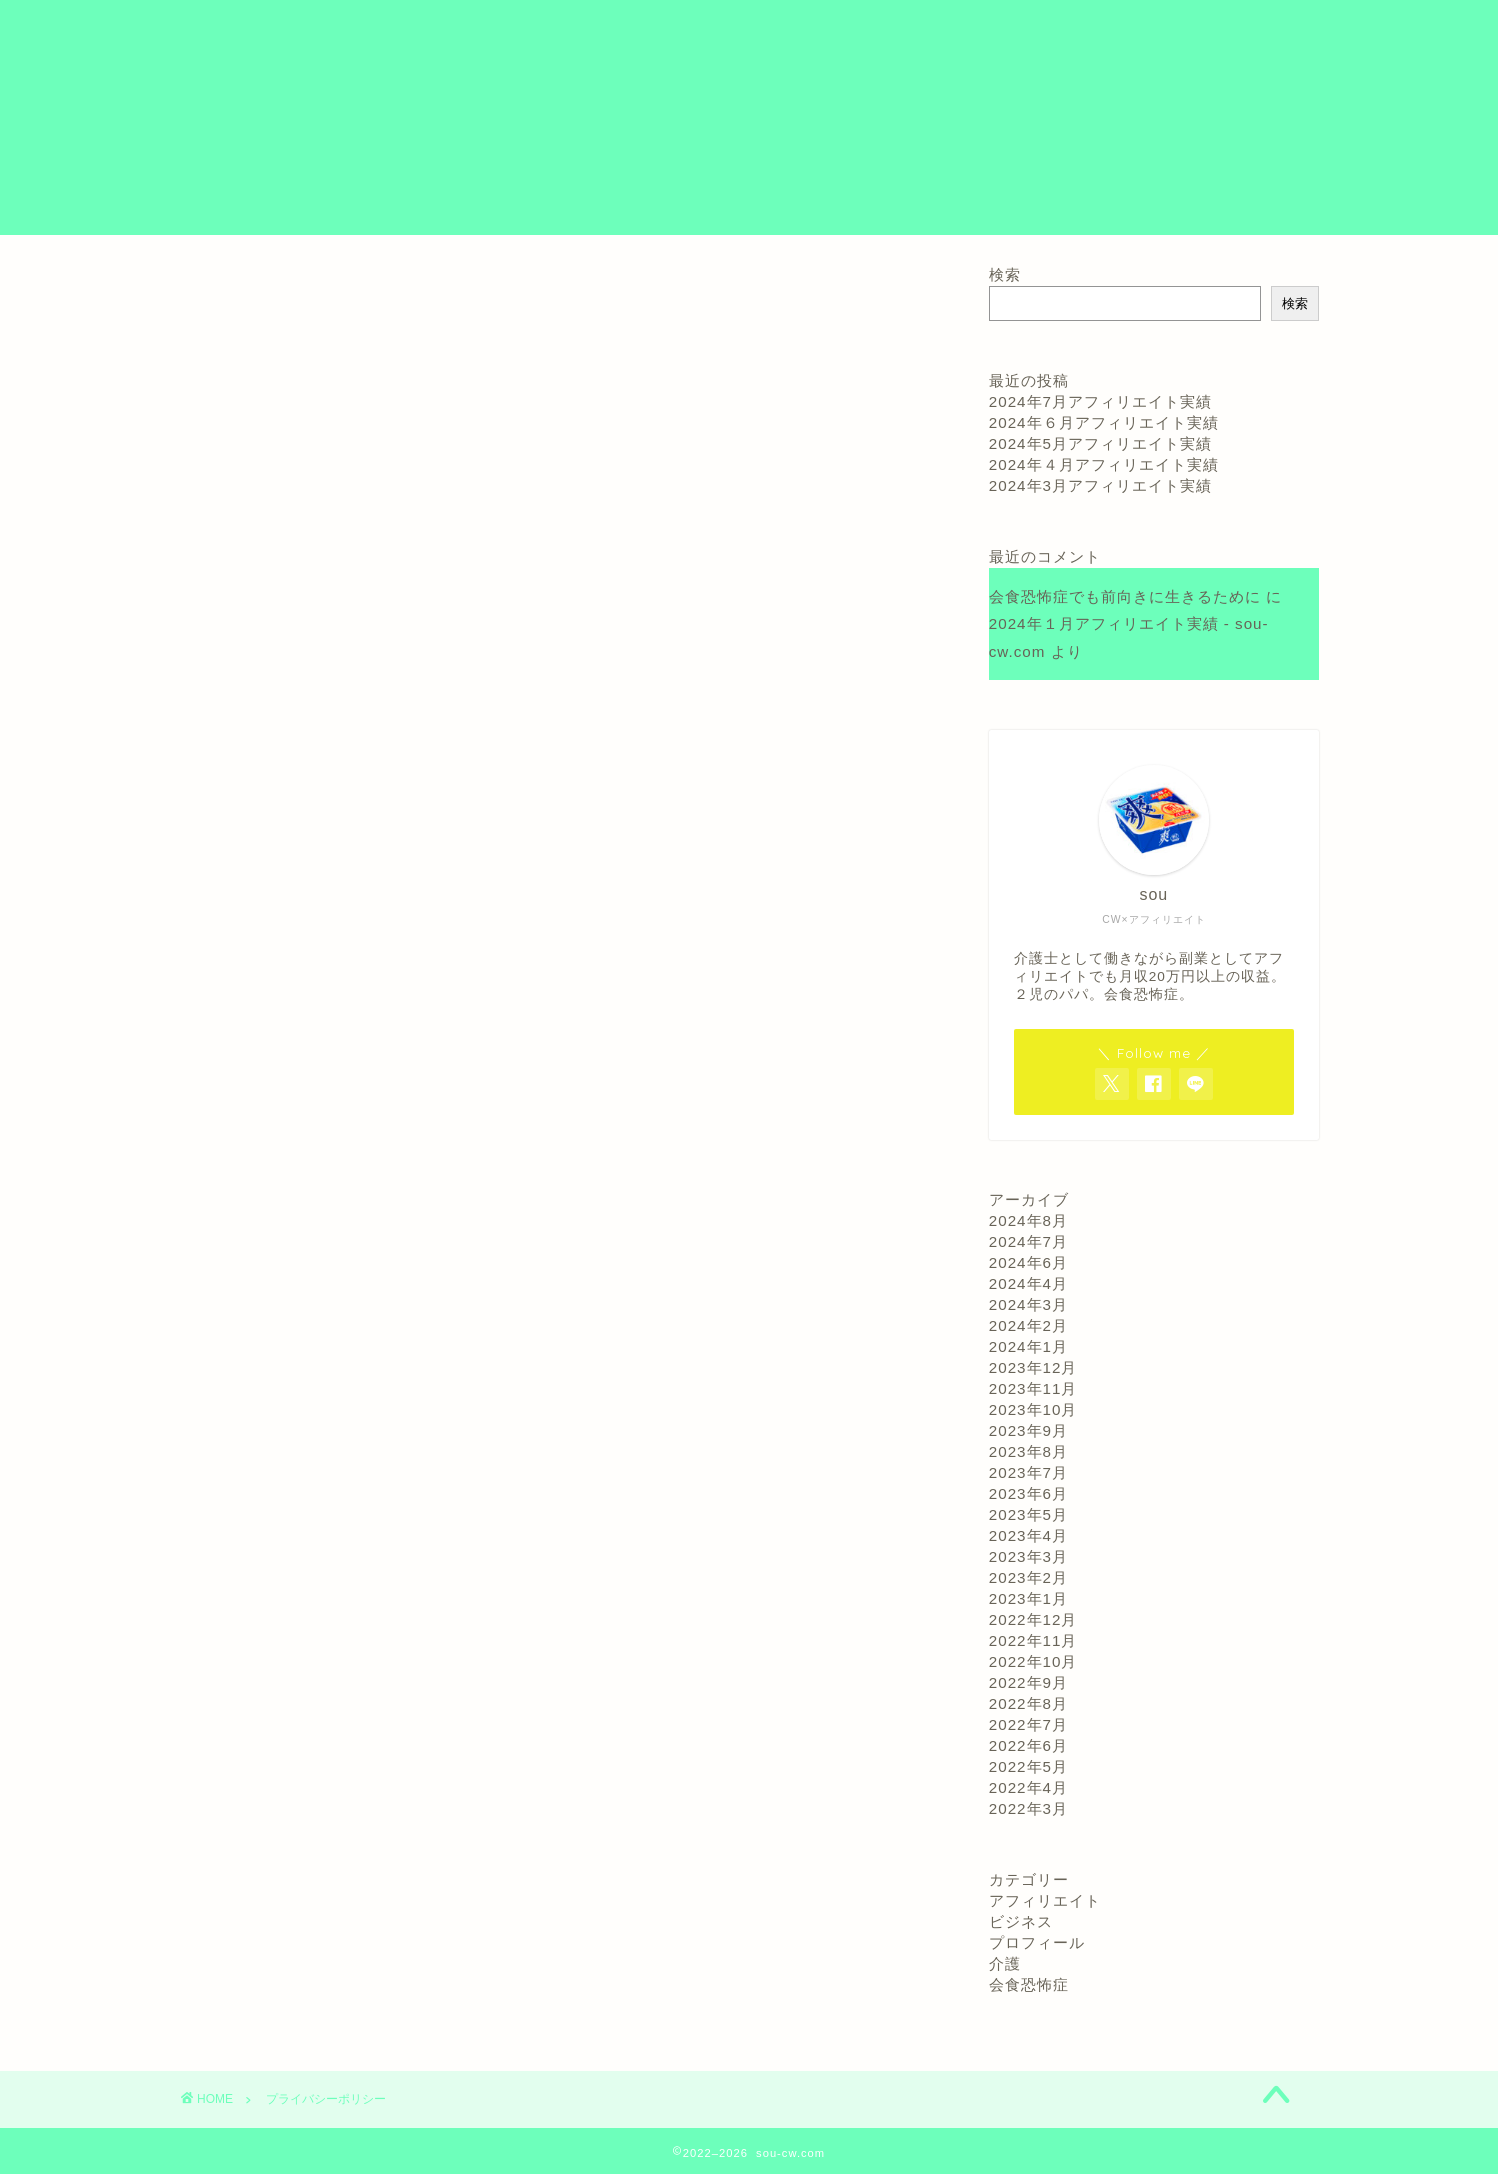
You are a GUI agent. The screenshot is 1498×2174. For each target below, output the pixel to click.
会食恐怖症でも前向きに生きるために (1125, 596)
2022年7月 (1028, 1724)
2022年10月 (1033, 1661)
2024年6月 (1028, 1262)
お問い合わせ (1142, 31)
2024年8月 (1028, 1220)
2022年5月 (1028, 1766)
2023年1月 (1028, 1598)
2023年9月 (1028, 1430)
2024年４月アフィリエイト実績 (1104, 464)
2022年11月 (1033, 1640)
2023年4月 (1028, 1535)
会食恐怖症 (1029, 1984)
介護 (1005, 1963)
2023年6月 (1028, 1493)
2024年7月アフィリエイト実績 (1100, 401)
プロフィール (1014, 31)
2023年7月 (1028, 1472)
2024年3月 (1028, 1304)
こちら (473, 810)
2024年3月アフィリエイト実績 (1100, 485)
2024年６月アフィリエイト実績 (1104, 422)
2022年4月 (1028, 1787)
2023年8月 (1028, 1451)
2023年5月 (1028, 1514)
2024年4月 (1028, 1283)
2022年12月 (1033, 1619)
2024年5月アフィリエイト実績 (1100, 443)
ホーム (905, 31)
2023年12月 (1033, 1367)
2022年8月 (1028, 1703)
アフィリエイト (1045, 1900)
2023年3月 (1028, 1556)
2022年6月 (1028, 1745)
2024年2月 (1028, 1325)
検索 (1005, 274)
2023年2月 (1028, 1577)
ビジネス (1021, 1921)
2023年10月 (1033, 1409)
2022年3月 (1028, 1808)
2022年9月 (1028, 1682)
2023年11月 (1033, 1388)
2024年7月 (1028, 1241)
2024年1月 (1028, 1346)
